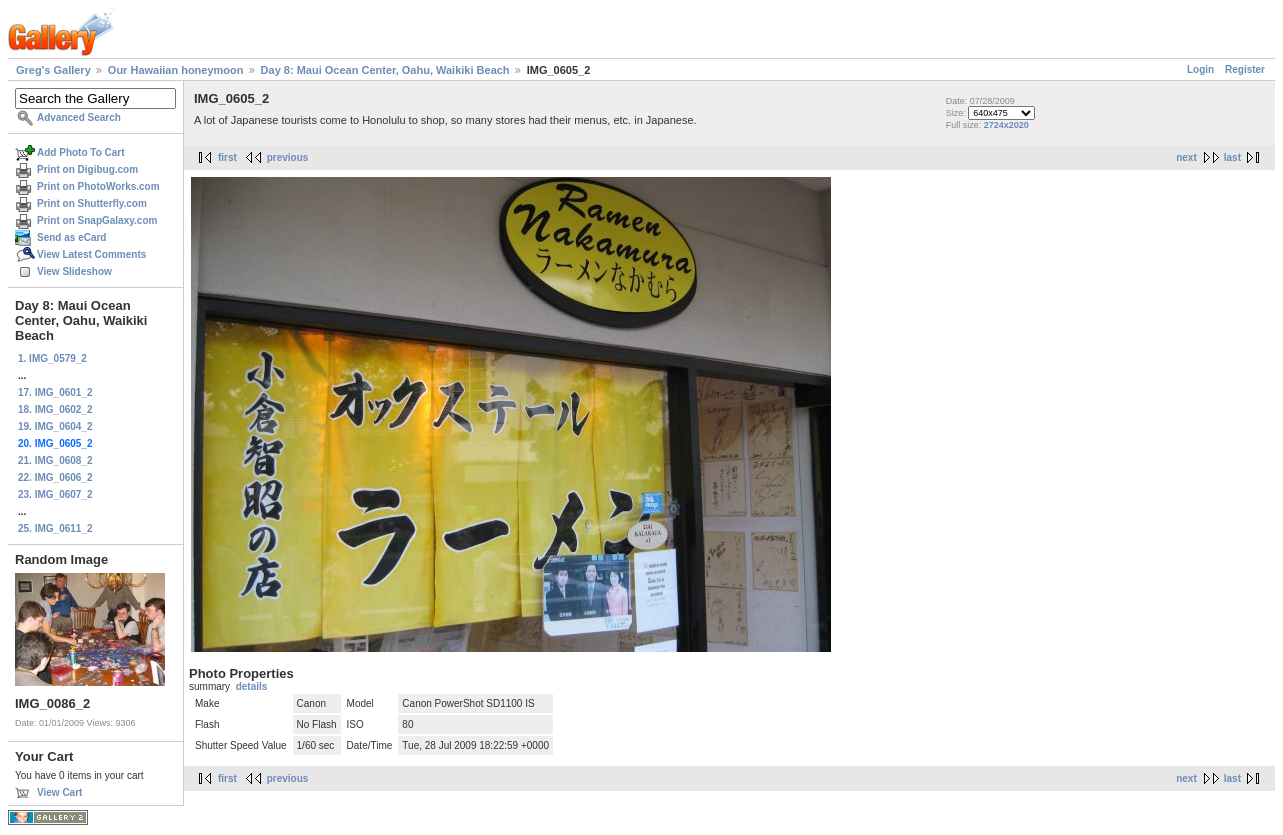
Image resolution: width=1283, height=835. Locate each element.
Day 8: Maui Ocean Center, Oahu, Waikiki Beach (385, 70)
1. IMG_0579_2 (52, 358)
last (1232, 157)
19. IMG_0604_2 (55, 426)
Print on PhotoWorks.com (98, 186)
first (227, 157)
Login (1200, 69)
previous (288, 157)
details (252, 686)
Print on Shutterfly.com (92, 203)
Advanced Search (79, 117)
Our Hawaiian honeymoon (176, 70)
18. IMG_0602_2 (55, 409)
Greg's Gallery (53, 70)
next (1186, 157)
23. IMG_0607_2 (55, 494)
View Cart (59, 792)
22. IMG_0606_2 (55, 477)
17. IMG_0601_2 (55, 392)
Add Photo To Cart (81, 152)
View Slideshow (74, 271)
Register (1245, 69)
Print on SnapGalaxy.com (97, 220)
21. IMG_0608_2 (55, 460)
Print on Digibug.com (87, 169)
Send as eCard (71, 237)
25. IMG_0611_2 (55, 528)
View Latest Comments (91, 254)
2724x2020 (1006, 125)
